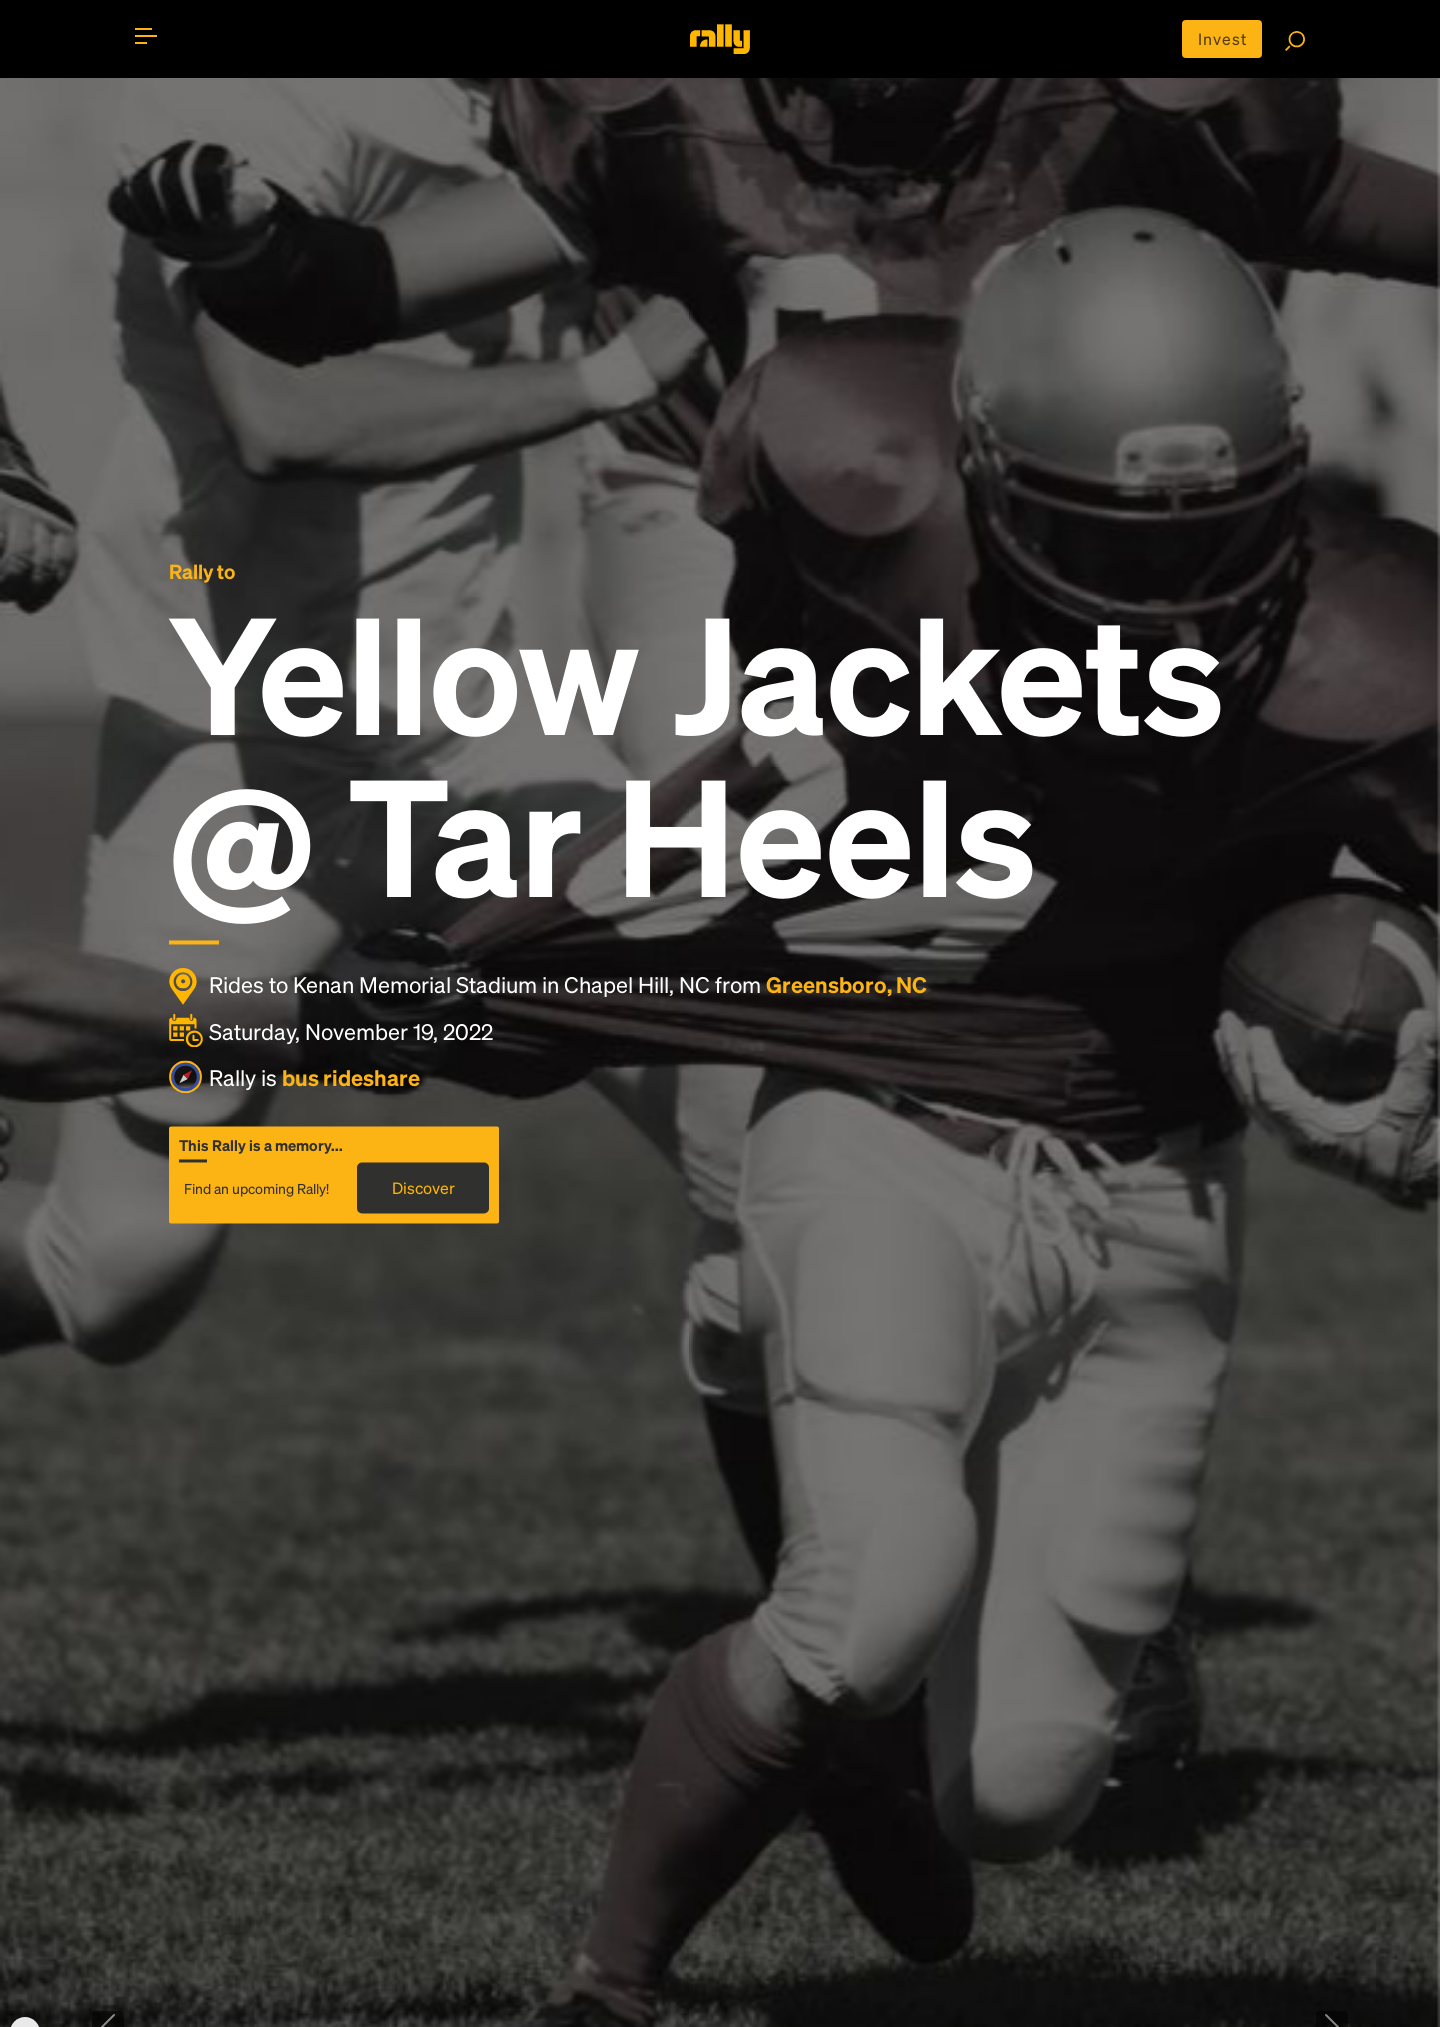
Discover (423, 1187)
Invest (1222, 38)
